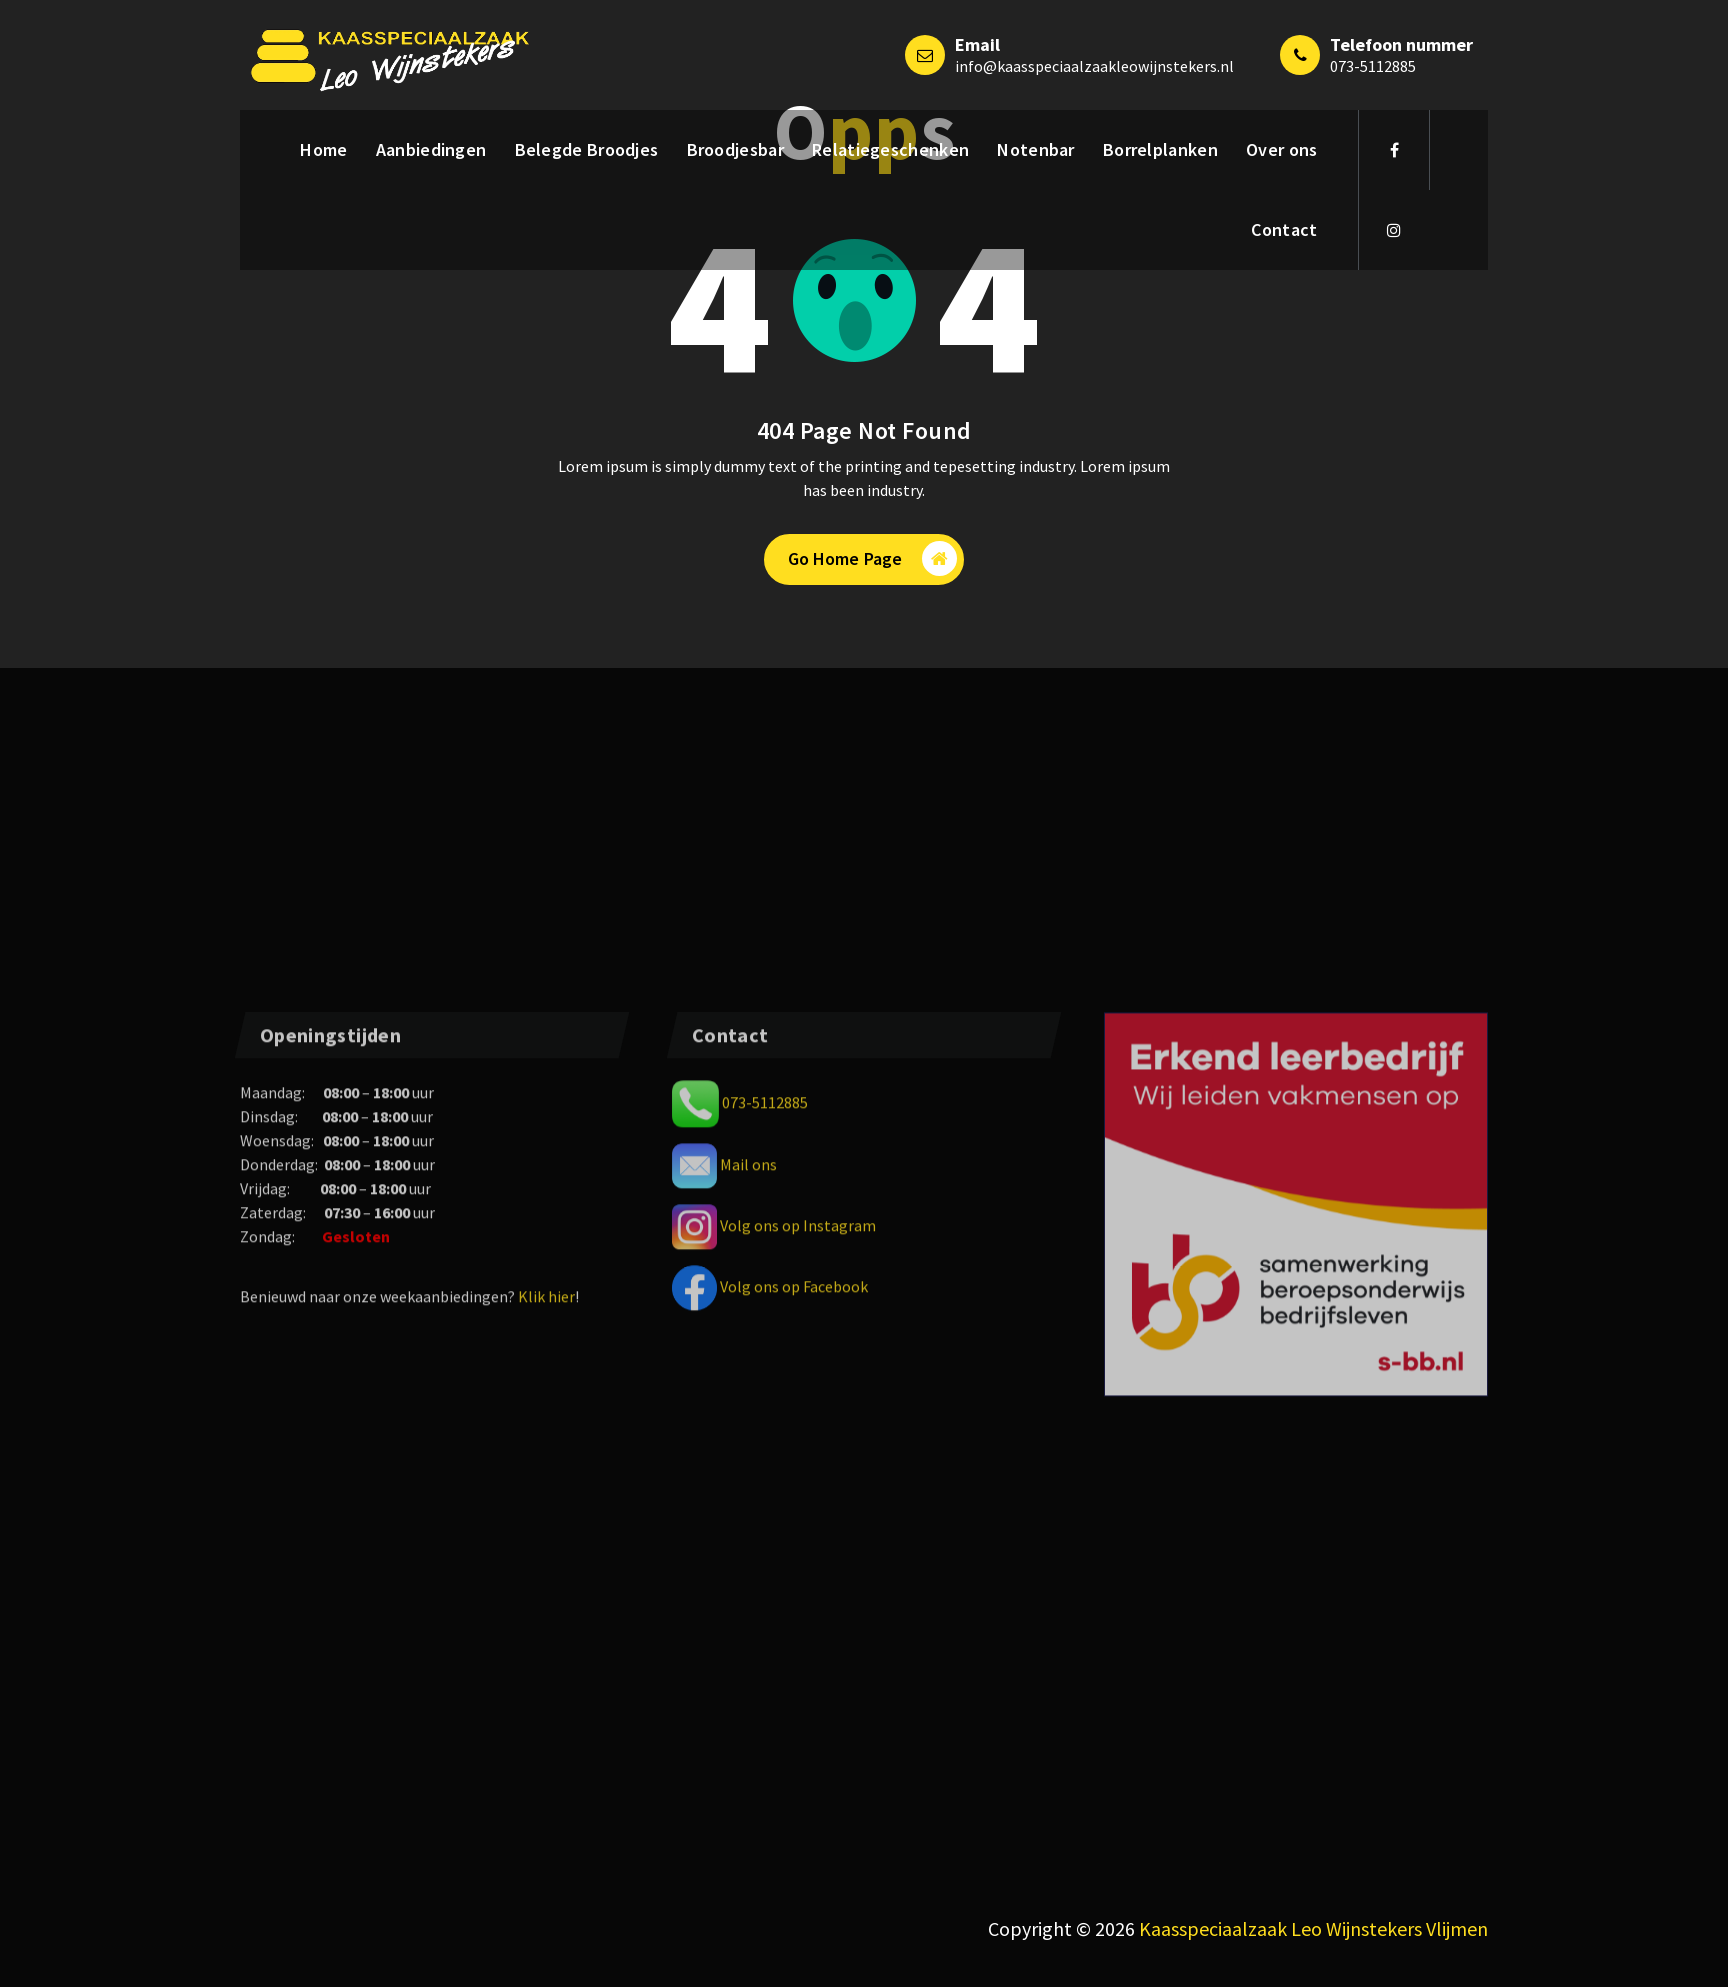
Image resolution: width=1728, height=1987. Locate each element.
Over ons (1281, 149)
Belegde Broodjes (587, 149)
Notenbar (1035, 149)
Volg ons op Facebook (794, 1840)
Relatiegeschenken (890, 149)
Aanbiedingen (431, 149)
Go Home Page (873, 558)
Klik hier (546, 1851)
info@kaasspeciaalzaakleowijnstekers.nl (1094, 66)
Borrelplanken (1160, 149)
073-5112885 (1373, 66)
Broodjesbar (735, 149)
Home (323, 149)
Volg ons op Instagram (798, 1779)
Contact (1284, 229)
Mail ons (748, 1718)
